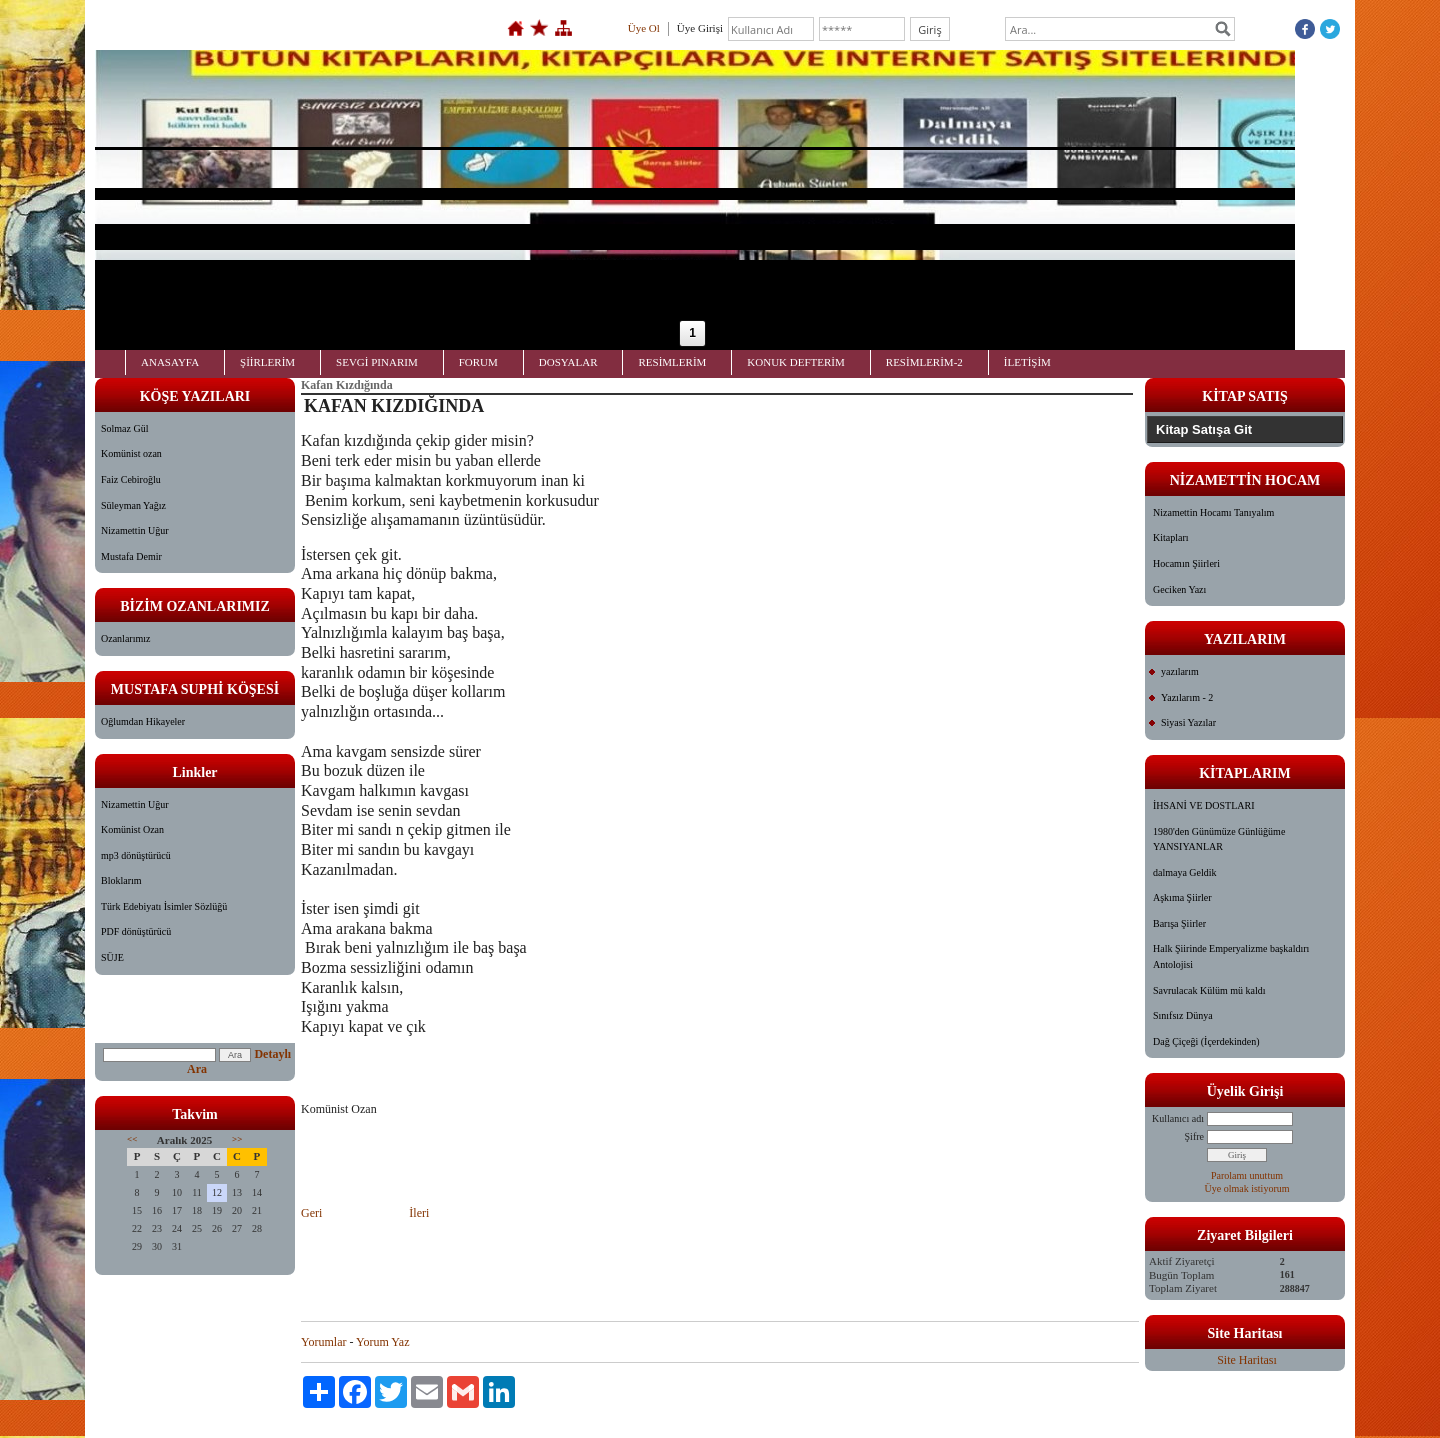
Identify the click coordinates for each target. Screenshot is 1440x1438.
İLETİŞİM (1027, 362)
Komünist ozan (131, 453)
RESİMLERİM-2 (924, 362)
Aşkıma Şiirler (1182, 897)
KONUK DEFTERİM (795, 362)
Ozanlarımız (125, 638)
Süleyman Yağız (133, 505)
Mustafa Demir (131, 556)
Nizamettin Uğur (134, 530)
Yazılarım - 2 (1187, 697)
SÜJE (112, 957)
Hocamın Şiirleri (1186, 563)
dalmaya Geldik (1185, 872)
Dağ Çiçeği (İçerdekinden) (1206, 1041)
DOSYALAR (568, 362)
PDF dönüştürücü (136, 931)
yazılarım (1180, 671)
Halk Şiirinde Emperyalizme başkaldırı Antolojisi (1231, 956)
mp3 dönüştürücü (136, 855)
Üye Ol (644, 28)
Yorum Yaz (382, 1342)
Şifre (1194, 1136)
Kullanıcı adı (1178, 1118)
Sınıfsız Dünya (1183, 1015)
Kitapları (1171, 537)
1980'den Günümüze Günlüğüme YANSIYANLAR (1219, 839)
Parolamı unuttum (1247, 1175)
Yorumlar (323, 1342)
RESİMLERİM (672, 362)
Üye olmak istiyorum (1247, 1188)
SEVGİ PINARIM (377, 362)
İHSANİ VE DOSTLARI (1203, 805)
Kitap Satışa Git (1204, 429)
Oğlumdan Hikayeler (143, 721)
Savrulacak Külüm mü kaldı (1209, 990)
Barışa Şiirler (1179, 923)
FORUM (478, 362)
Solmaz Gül (125, 428)
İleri (417, 1213)
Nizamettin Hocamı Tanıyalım (1213, 512)
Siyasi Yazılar (1188, 722)
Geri (313, 1213)
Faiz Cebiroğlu (131, 479)
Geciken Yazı (1179, 589)
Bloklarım (121, 880)
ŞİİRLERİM (267, 362)
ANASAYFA (170, 362)
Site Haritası (1247, 1360)
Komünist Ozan (132, 829)
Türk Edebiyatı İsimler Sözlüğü (164, 906)
